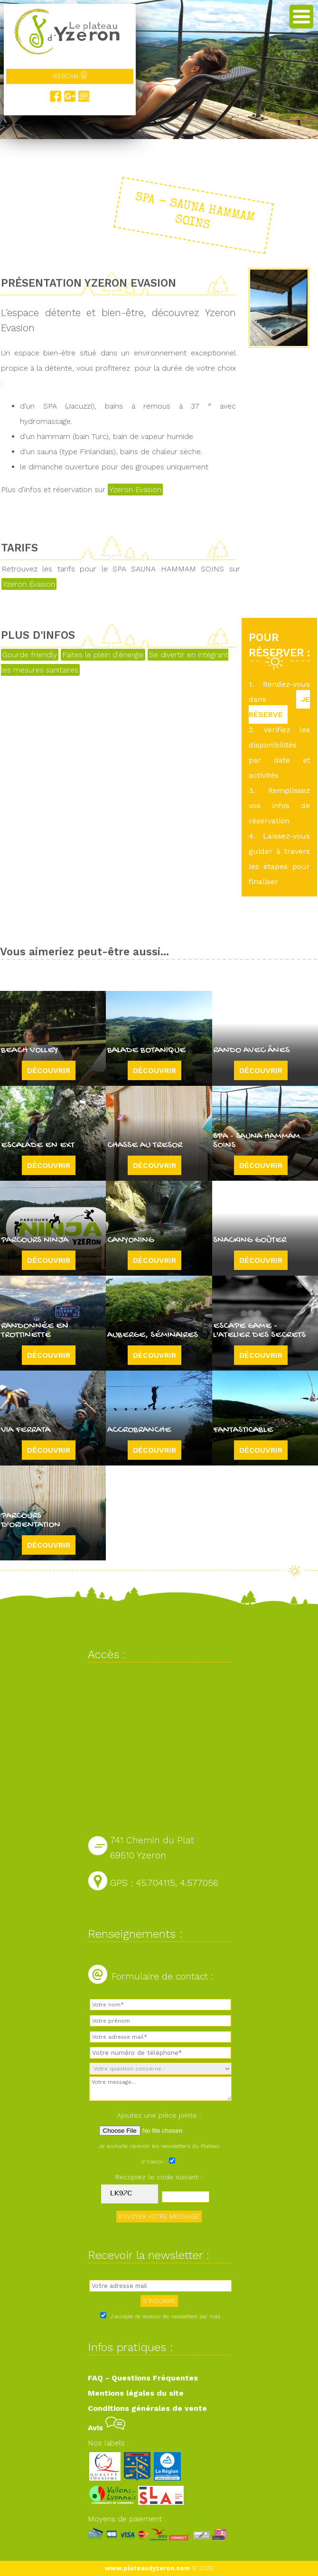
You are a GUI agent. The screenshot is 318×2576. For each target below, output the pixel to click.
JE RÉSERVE (279, 707)
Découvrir (48, 1070)
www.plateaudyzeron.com (147, 2568)
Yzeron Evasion (135, 489)
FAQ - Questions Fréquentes (143, 2377)
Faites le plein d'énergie (103, 654)
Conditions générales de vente (147, 2408)
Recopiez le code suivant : (159, 2177)
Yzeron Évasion (29, 583)
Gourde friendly (29, 654)
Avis (106, 2427)
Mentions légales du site (136, 2393)
